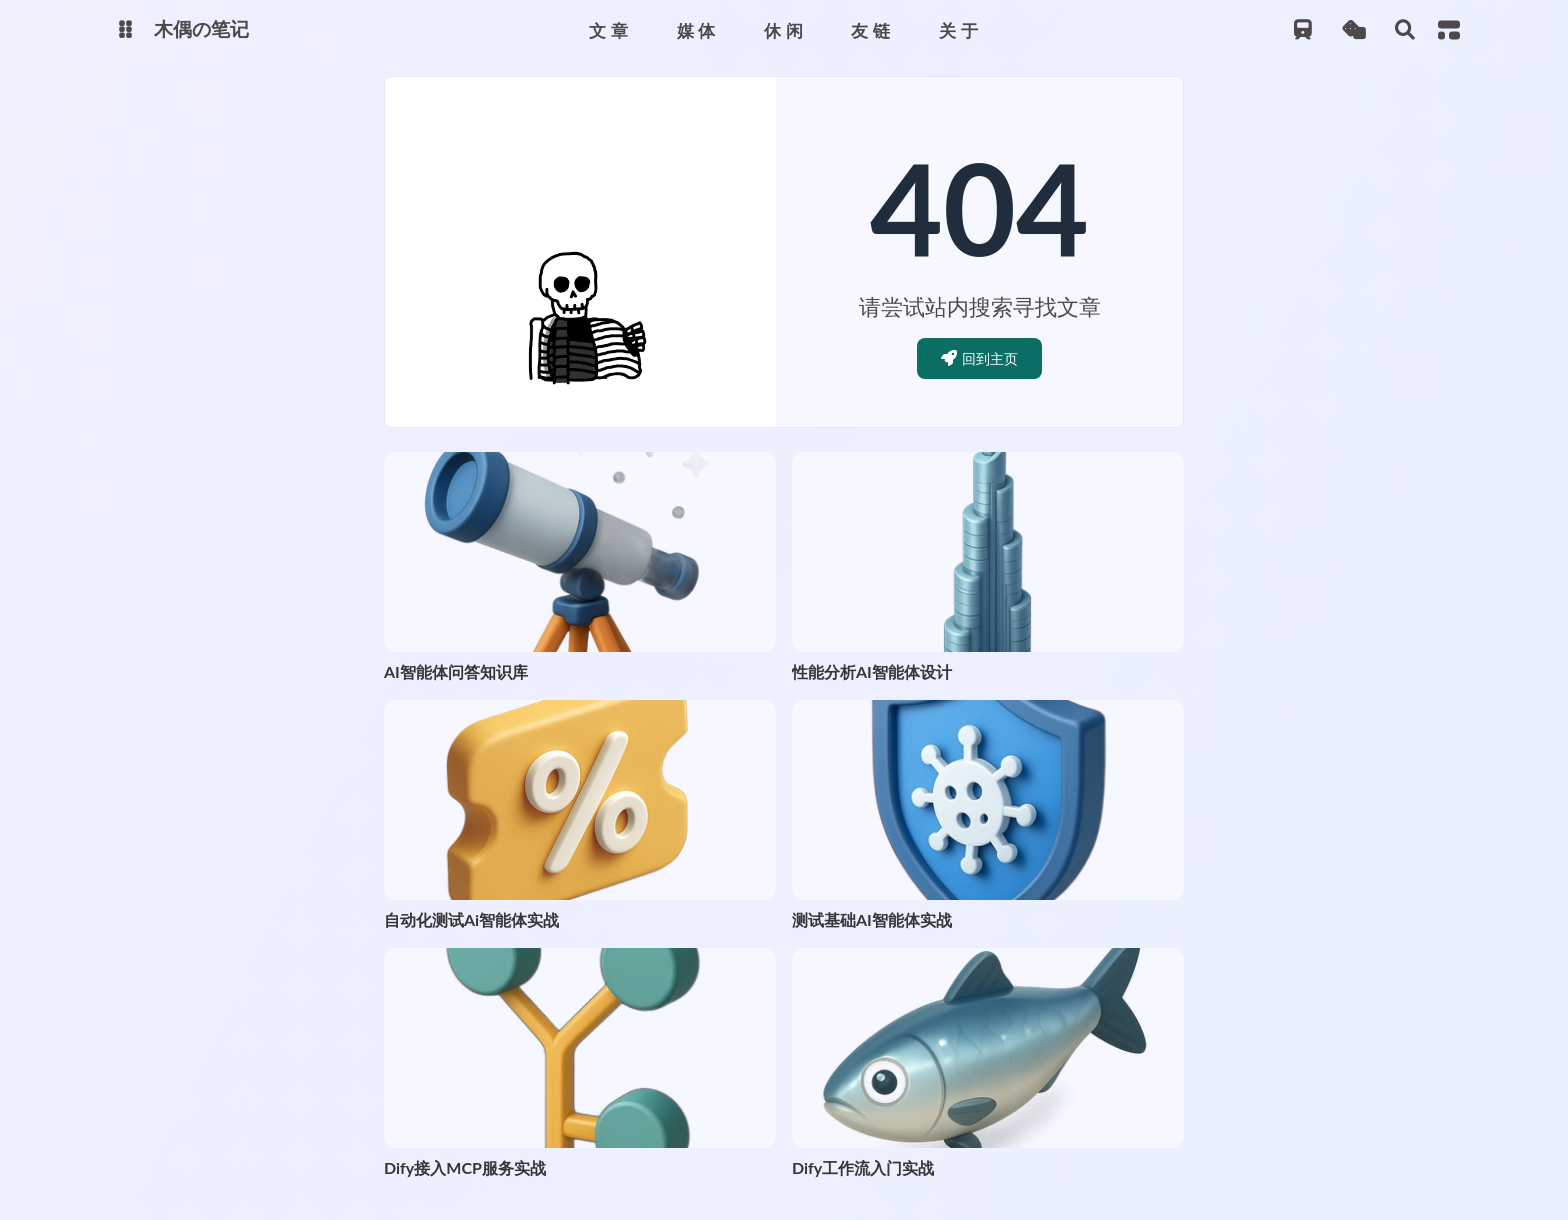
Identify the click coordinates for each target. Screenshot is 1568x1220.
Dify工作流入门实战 (863, 1167)
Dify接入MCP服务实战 (465, 1167)
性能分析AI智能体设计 (872, 671)
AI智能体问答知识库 (456, 671)
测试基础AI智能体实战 (872, 919)
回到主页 (979, 358)
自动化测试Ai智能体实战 (471, 919)
